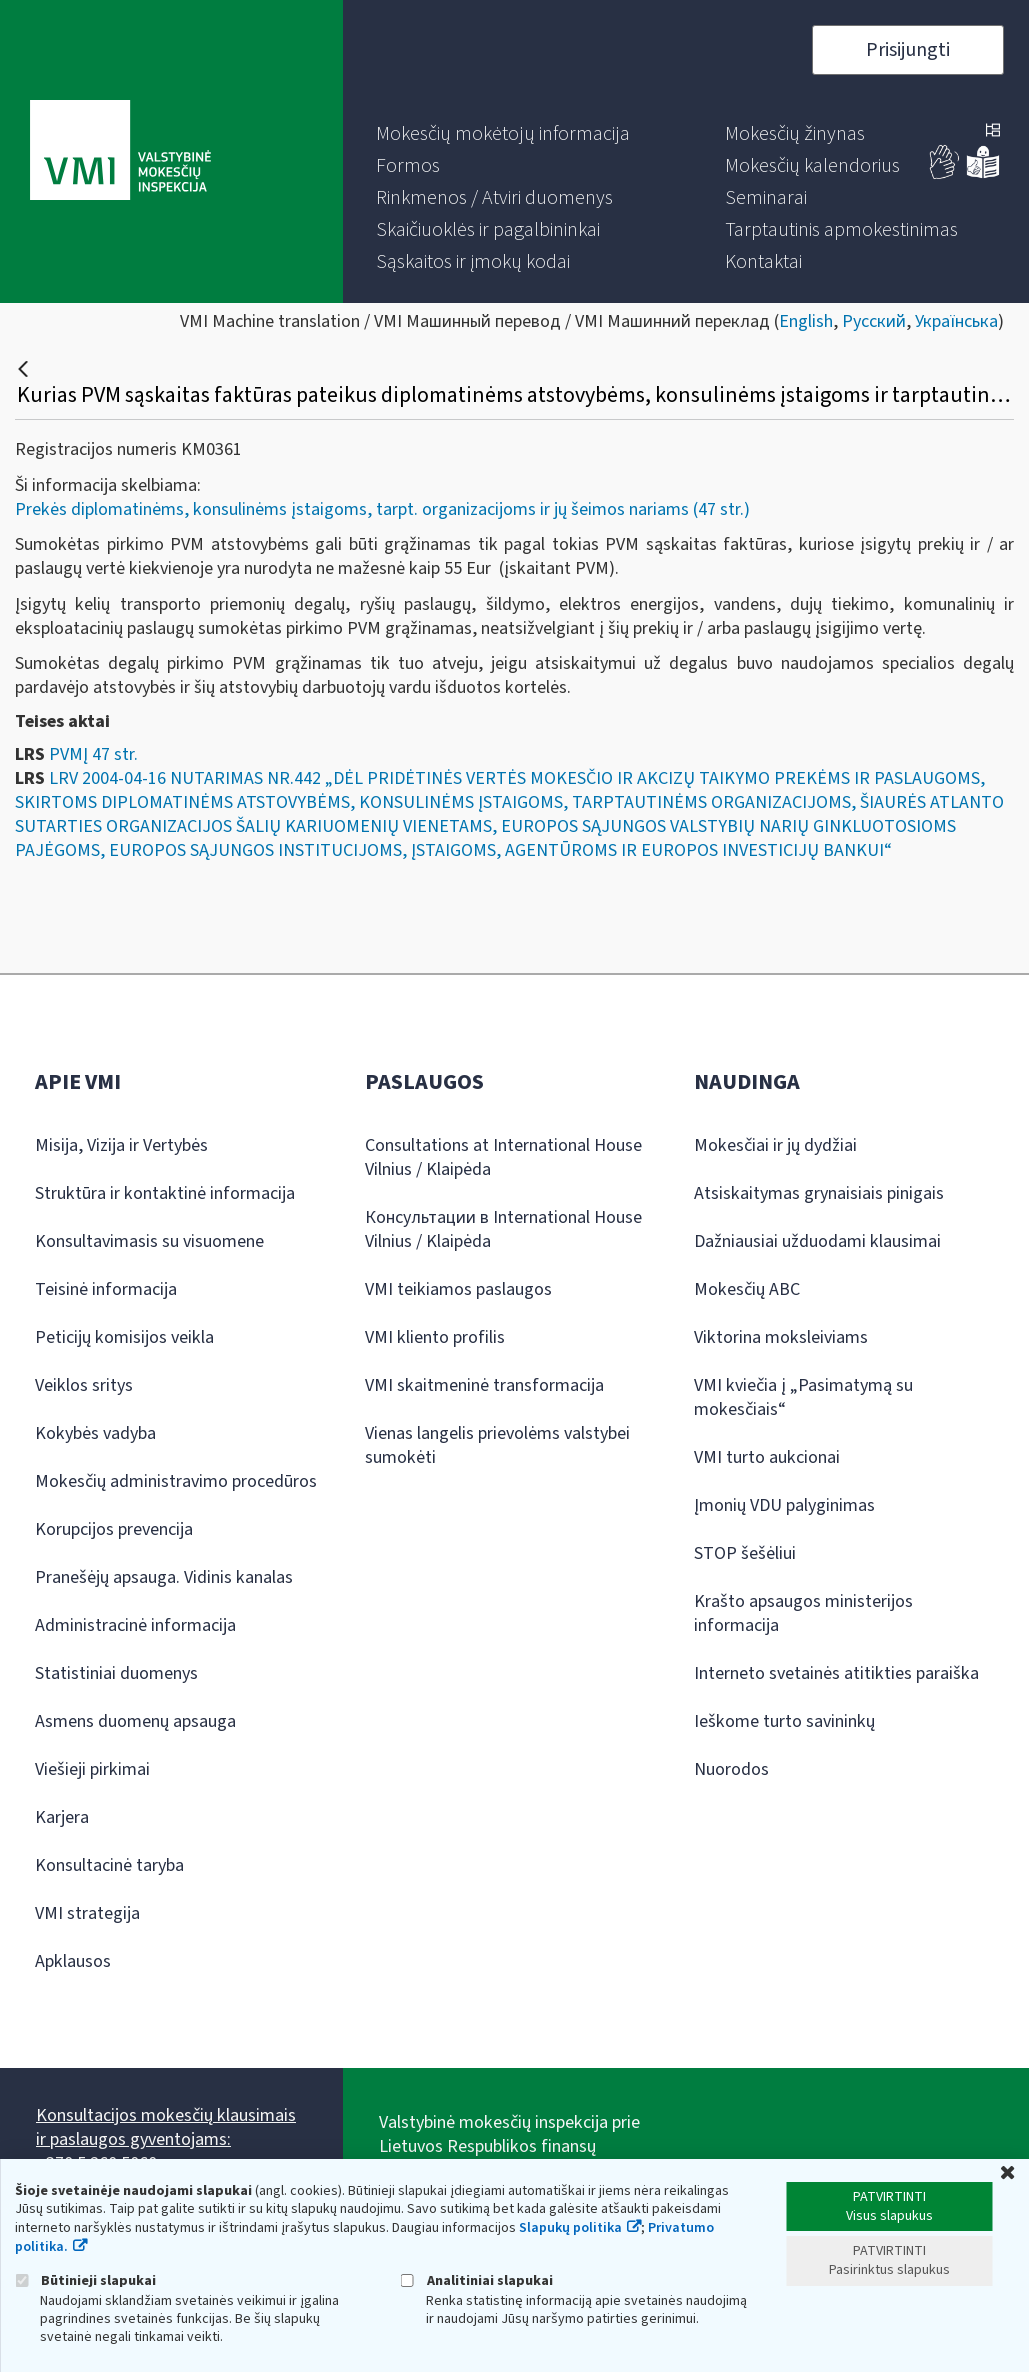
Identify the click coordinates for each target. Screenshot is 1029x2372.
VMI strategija (87, 1913)
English (806, 321)
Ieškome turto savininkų (784, 1721)
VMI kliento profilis (435, 1337)
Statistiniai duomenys (116, 1673)
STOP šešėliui (745, 1553)
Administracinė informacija (135, 1625)
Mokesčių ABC (747, 1289)
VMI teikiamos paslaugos (458, 1289)
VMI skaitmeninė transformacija (484, 1385)
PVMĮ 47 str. (93, 754)
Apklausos (73, 1961)
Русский (874, 321)
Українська (956, 321)
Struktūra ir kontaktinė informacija (165, 1193)
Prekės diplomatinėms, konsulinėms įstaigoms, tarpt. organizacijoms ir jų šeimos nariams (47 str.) (382, 509)
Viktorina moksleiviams (781, 1337)
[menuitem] (503, 134)
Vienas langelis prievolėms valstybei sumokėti (497, 1445)
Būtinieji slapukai (85, 2280)
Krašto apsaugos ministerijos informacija (803, 1613)
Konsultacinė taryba (109, 1865)
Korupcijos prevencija (114, 1529)
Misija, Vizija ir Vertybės (121, 1145)
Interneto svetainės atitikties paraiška (836, 1673)
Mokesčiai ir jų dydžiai (775, 1145)
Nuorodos (731, 1769)
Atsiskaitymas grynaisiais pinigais (819, 1193)
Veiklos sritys (84, 1385)
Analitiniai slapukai (477, 2280)
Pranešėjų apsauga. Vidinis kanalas (164, 1577)
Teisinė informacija (106, 1289)
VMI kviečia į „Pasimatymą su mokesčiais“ (803, 1397)
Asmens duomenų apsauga (135, 1721)
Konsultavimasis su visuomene (149, 1241)
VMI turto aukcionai (767, 1457)
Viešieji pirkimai (92, 1769)
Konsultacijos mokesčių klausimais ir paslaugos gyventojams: (166, 2127)
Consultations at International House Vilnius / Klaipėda (503, 1157)
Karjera (62, 1817)
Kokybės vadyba (95, 1433)
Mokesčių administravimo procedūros (176, 1481)
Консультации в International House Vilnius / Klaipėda (503, 1229)
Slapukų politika (570, 2228)
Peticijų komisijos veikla (124, 1337)
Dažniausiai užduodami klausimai (817, 1241)
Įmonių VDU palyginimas (784, 1505)
